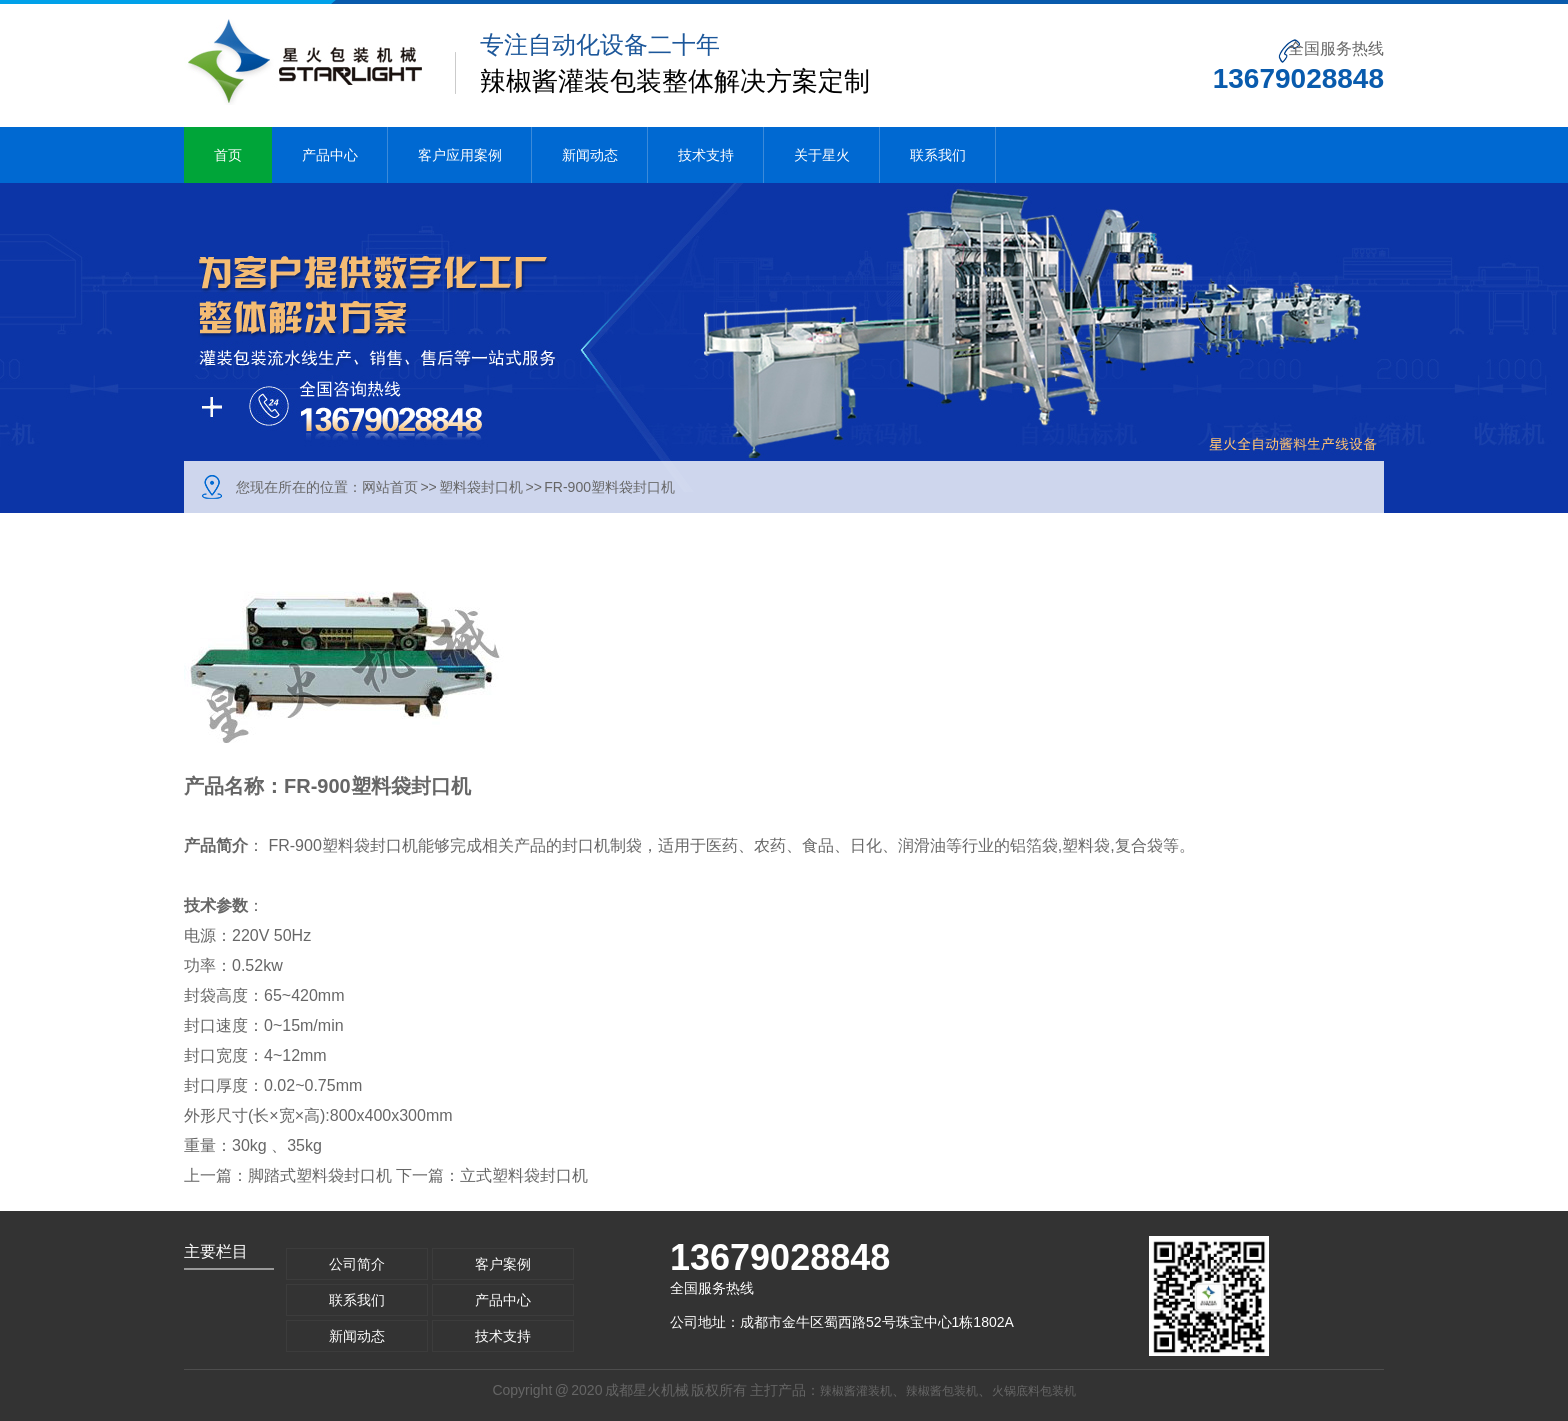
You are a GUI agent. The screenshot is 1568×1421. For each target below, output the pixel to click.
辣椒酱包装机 (942, 1391)
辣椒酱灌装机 (856, 1391)
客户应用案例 (460, 155)
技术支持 (706, 155)
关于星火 (822, 155)
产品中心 (330, 155)
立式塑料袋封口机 (524, 1175)
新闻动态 (590, 155)
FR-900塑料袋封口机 (609, 487)
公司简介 (357, 1264)
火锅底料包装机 (1034, 1391)
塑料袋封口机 (481, 487)
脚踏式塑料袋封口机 (320, 1175)
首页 (228, 155)
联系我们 (938, 155)
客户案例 (503, 1264)
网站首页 (390, 487)
